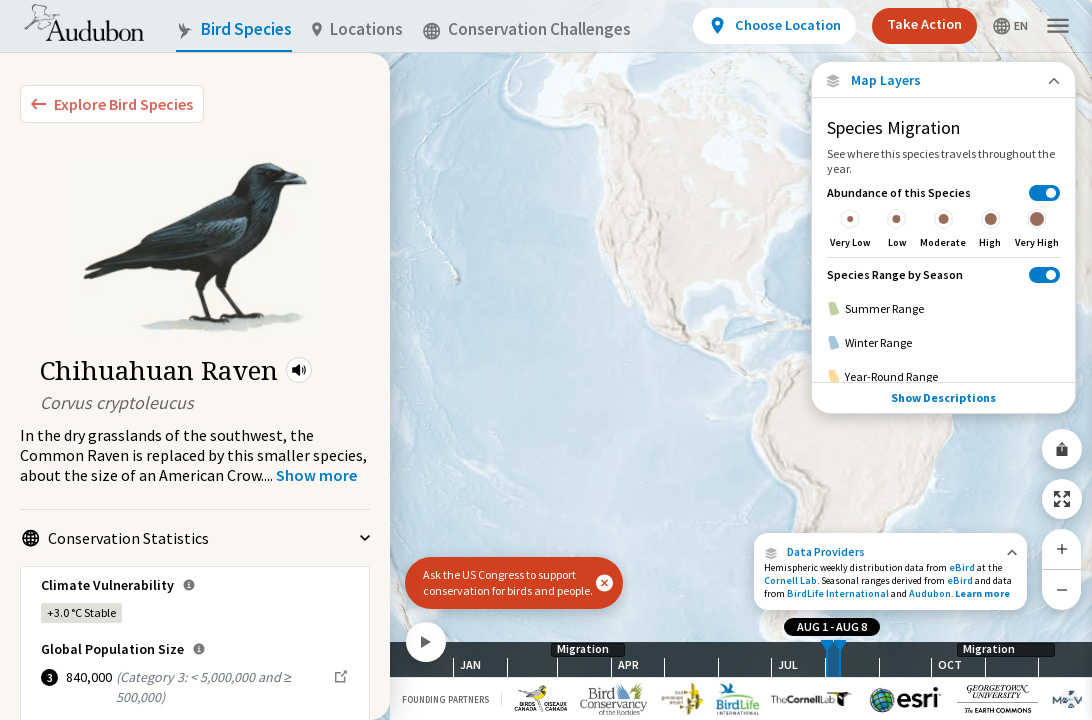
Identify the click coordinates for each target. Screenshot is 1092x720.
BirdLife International (838, 593)
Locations (357, 29)
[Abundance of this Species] (943, 216)
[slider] (827, 659)
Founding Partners (445, 699)
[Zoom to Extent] (1062, 499)
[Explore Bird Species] (112, 104)
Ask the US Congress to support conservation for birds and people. (508, 582)
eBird (962, 567)
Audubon (930, 593)
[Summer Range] (943, 309)
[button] (299, 370)
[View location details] (774, 26)
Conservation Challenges (527, 29)
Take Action (924, 24)
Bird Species (234, 29)
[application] (546, 360)
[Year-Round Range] (943, 377)
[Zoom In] (1062, 549)
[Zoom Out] (1062, 589)
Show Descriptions (943, 397)
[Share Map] (1062, 449)
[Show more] (316, 475)
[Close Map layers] (943, 80)
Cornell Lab (790, 580)
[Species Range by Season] (943, 274)
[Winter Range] (943, 343)
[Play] (426, 642)
